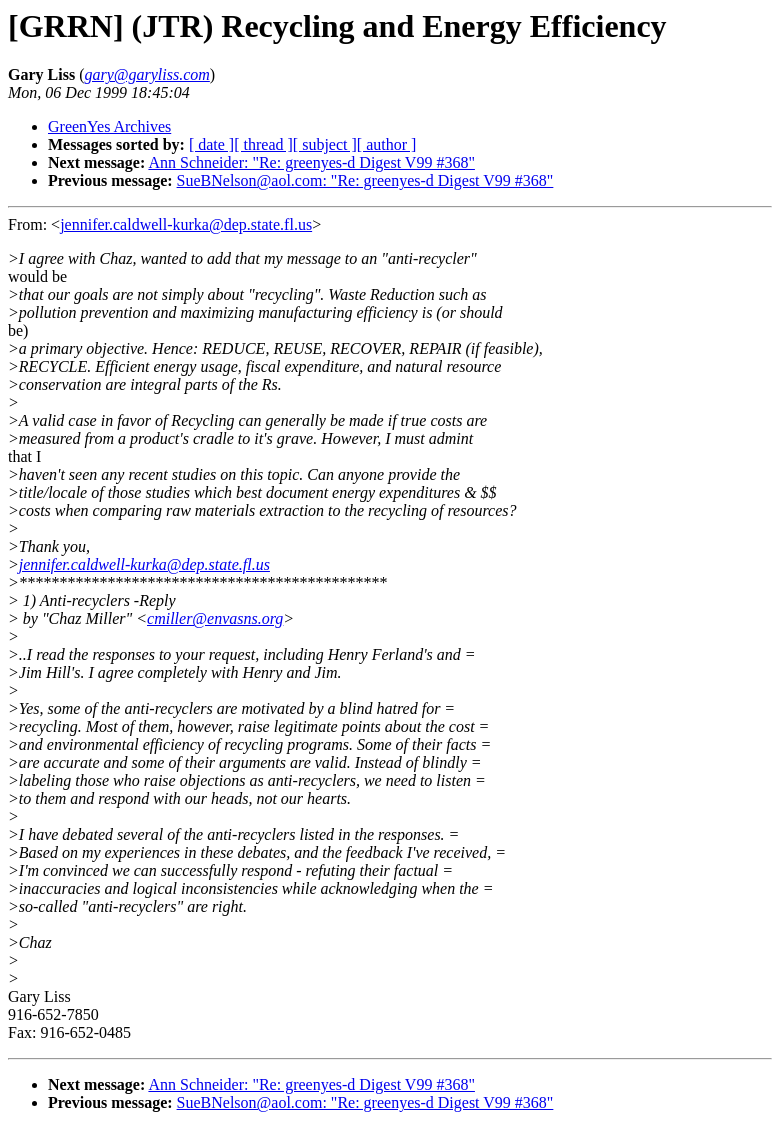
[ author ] (387, 144)
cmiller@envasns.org (215, 618)
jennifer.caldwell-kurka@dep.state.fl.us (186, 224)
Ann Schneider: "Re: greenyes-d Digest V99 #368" (311, 162)
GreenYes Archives (109, 126)
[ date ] (211, 144)
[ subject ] (325, 144)
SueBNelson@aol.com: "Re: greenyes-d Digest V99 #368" (365, 180)
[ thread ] (263, 144)
